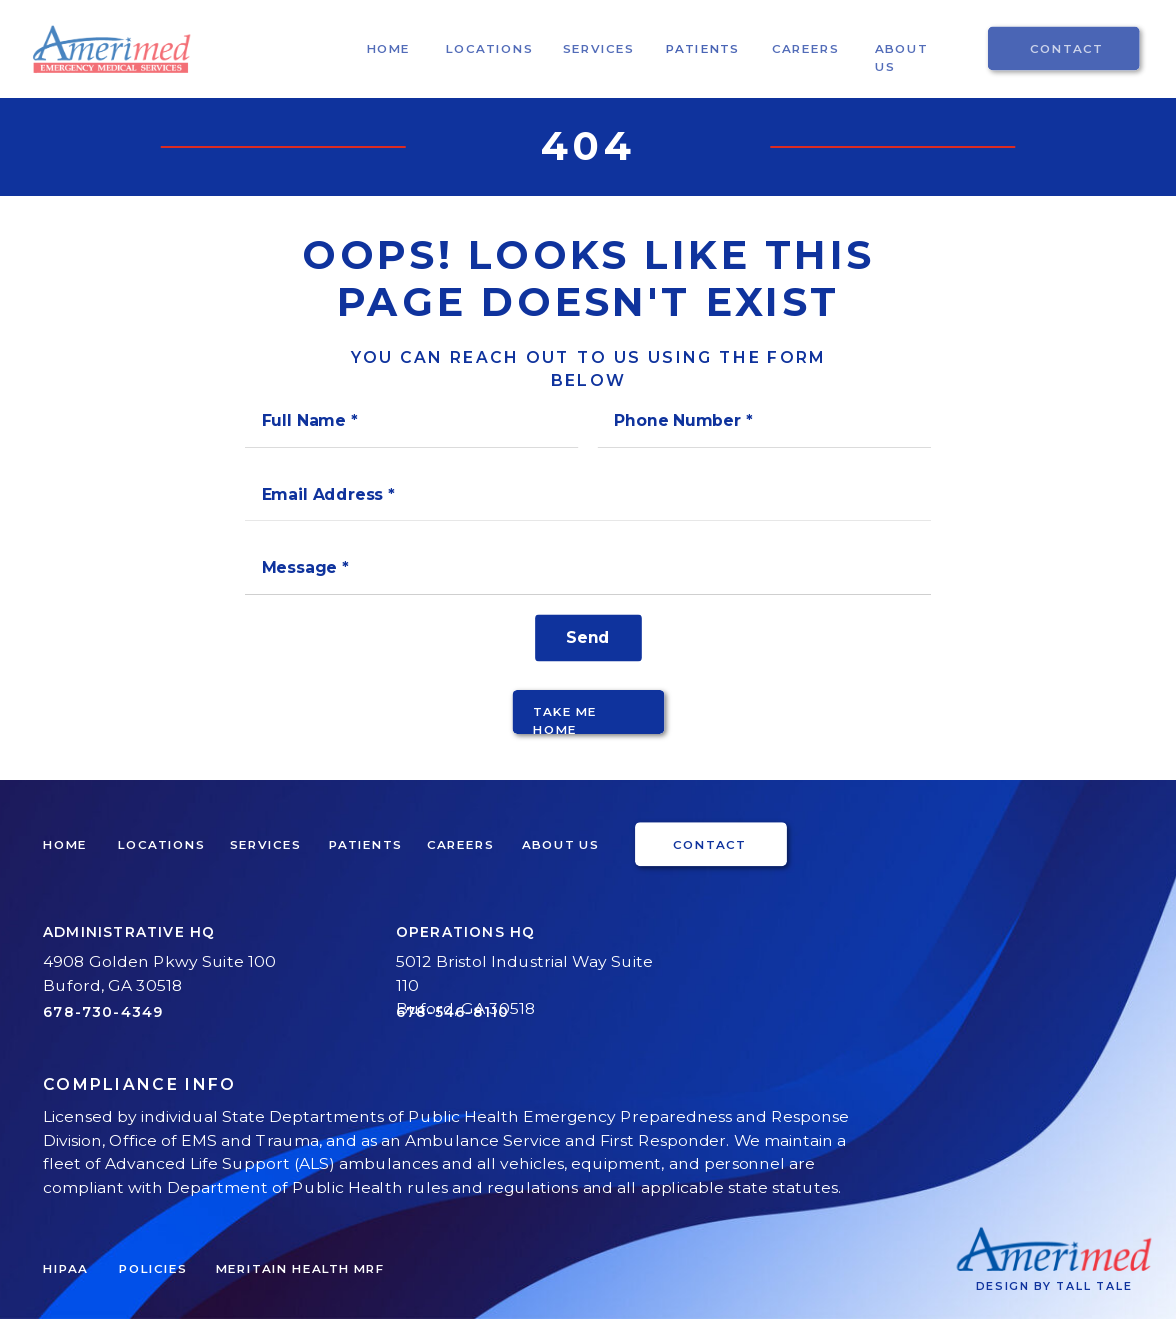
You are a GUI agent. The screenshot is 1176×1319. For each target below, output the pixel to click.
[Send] (588, 637)
